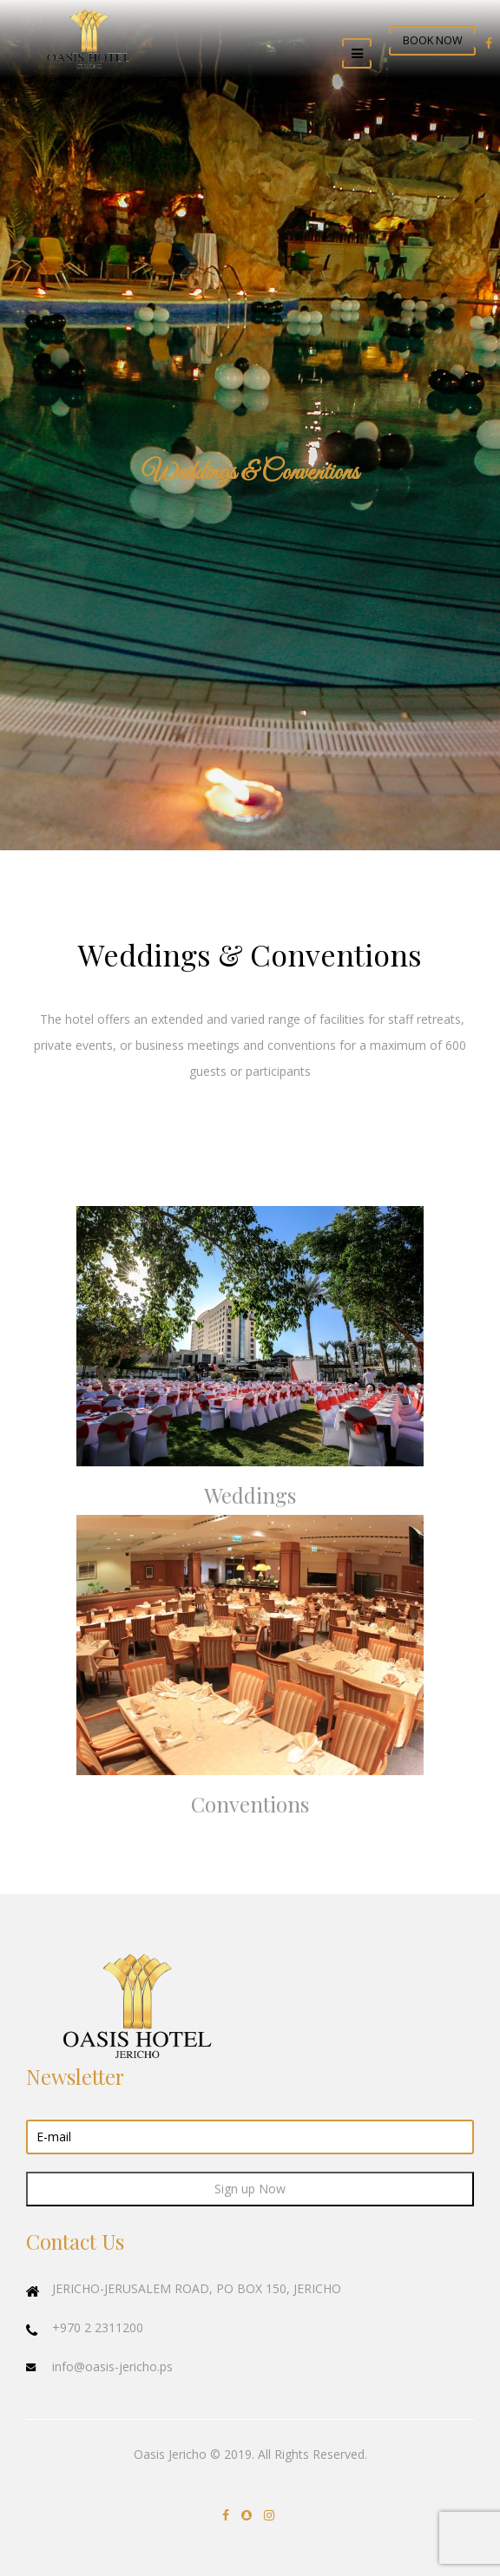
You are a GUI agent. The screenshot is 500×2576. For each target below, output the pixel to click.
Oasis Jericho (170, 2454)
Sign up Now (250, 2188)
